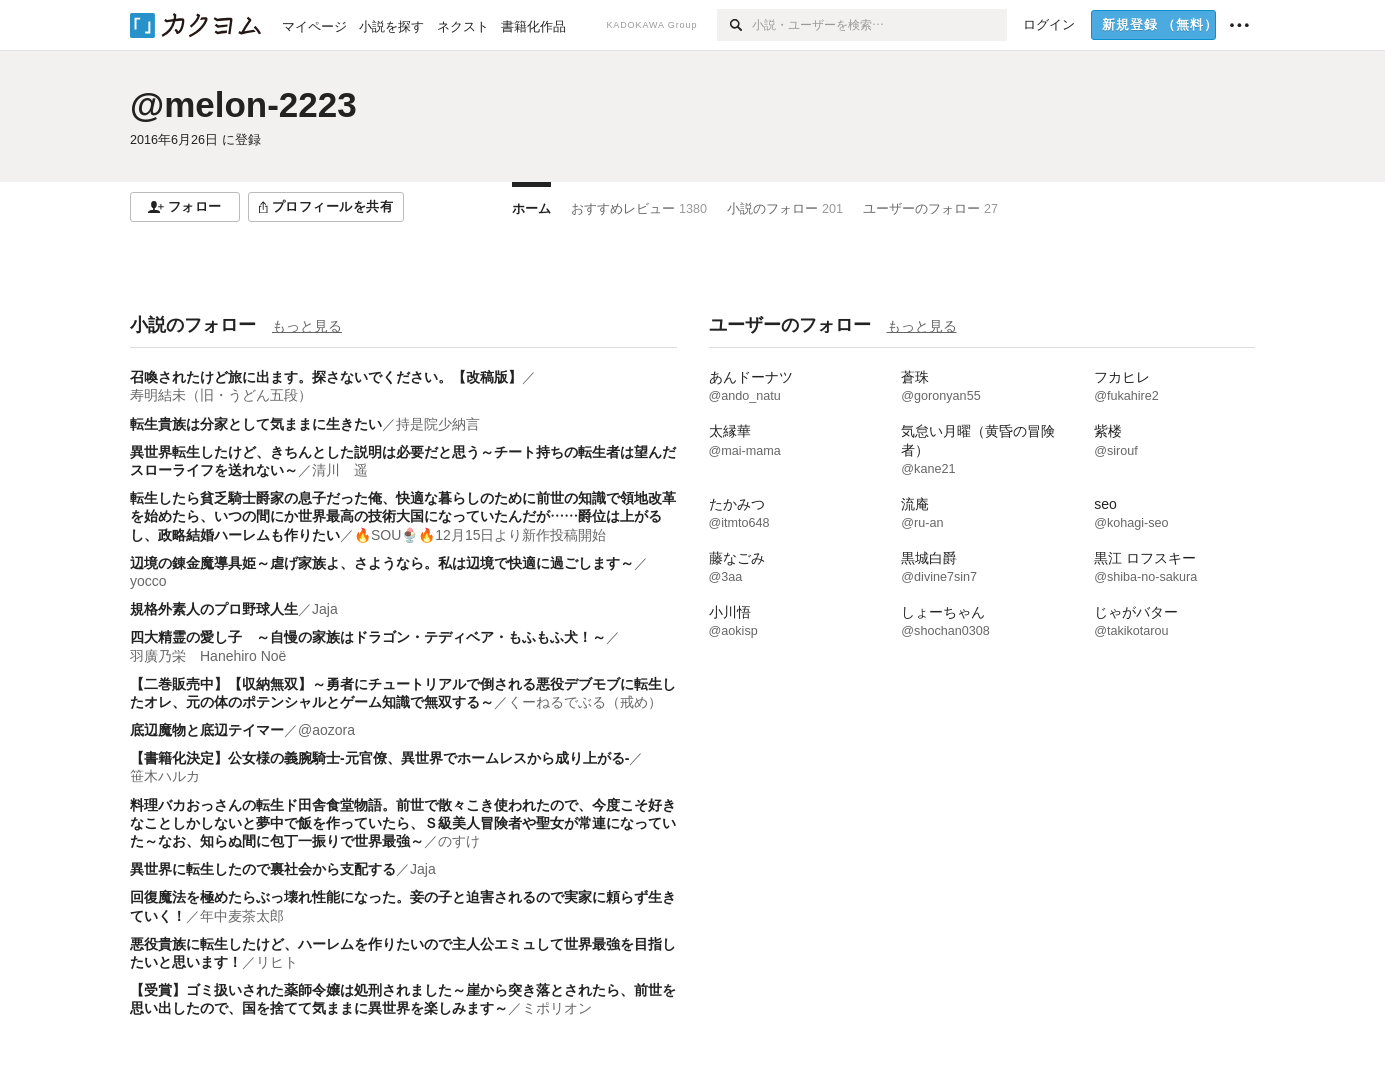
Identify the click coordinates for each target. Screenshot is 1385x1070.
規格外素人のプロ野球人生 (214, 609)
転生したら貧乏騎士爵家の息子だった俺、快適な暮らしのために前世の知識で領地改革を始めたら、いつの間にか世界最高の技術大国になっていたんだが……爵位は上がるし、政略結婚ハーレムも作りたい (403, 516)
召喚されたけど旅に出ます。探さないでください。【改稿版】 (326, 377)
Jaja (325, 609)
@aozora (326, 730)
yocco (148, 581)
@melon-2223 (243, 104)
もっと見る (307, 326)
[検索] (734, 25)
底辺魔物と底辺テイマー (207, 730)
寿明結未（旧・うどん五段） (221, 395)
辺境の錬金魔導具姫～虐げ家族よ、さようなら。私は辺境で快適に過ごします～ (382, 563)
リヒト (277, 962)
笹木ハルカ (165, 776)
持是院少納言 (438, 424)
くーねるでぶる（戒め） (585, 702)
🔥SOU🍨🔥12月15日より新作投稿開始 (480, 535)
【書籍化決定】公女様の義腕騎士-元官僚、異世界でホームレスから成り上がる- (379, 758)
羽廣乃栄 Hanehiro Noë (208, 656)
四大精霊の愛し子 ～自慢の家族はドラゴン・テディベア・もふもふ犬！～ (368, 637)
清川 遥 (340, 470)
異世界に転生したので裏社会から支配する (263, 869)
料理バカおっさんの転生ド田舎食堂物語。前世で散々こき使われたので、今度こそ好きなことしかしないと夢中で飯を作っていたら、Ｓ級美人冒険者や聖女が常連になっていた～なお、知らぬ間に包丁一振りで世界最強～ (403, 823)
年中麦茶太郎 (242, 916)
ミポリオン (557, 1008)
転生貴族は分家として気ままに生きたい (256, 424)
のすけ (459, 841)
